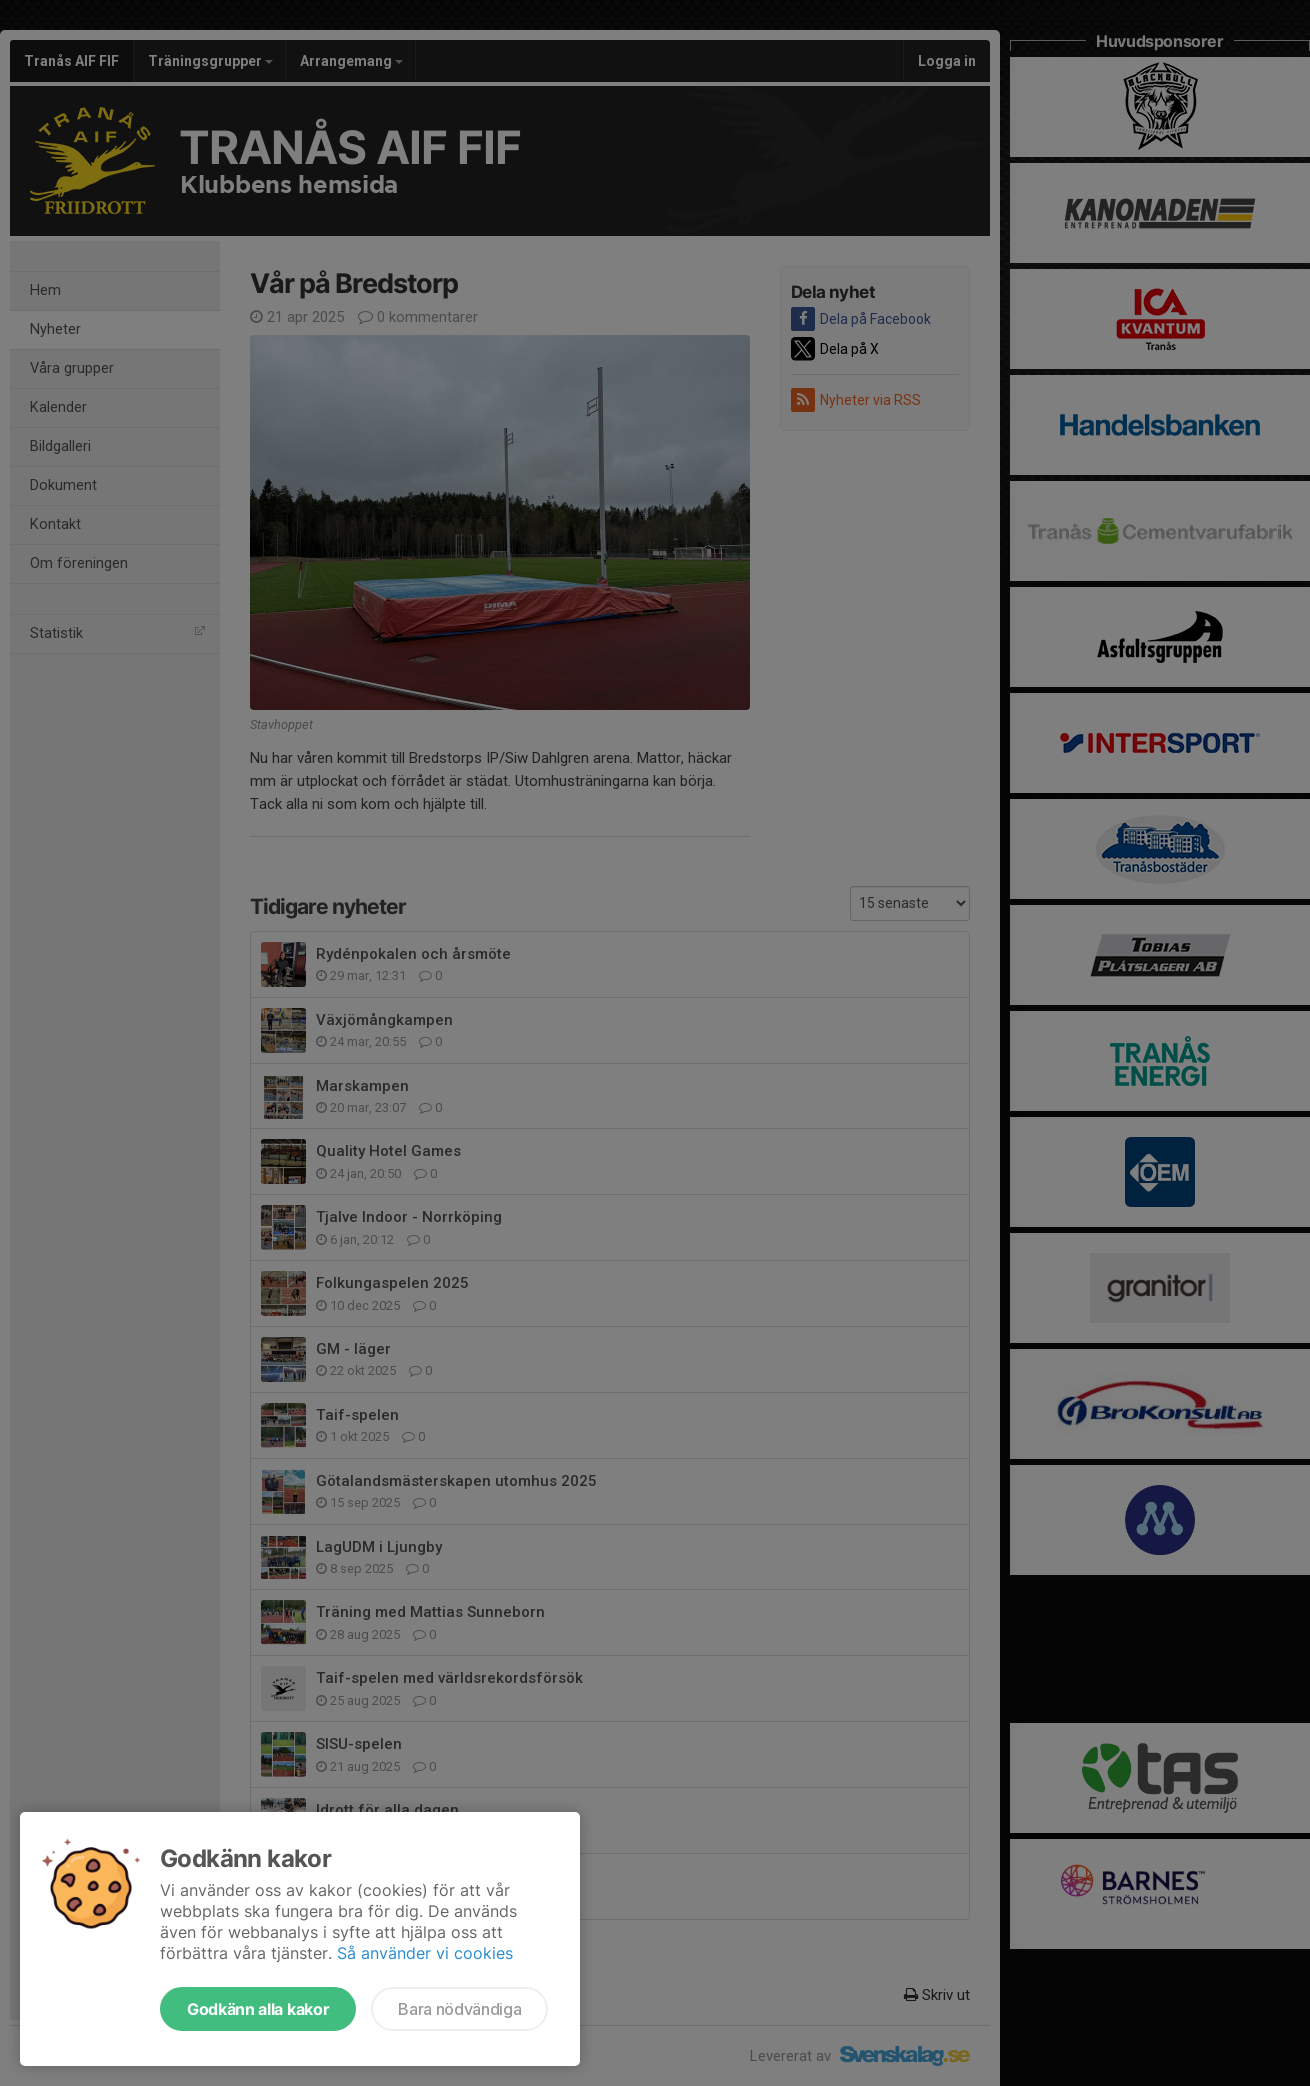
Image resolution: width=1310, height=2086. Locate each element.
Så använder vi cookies (425, 1953)
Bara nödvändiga (459, 2009)
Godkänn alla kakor (258, 2009)
